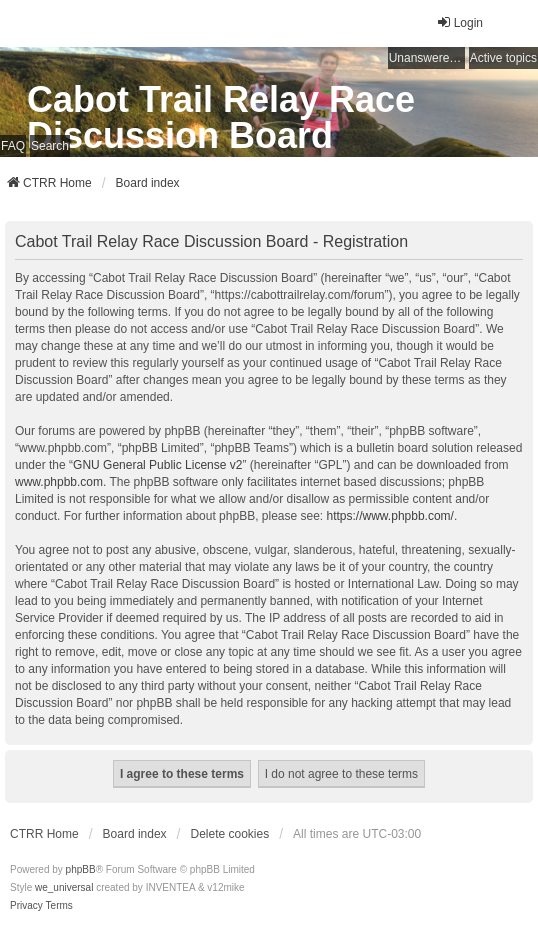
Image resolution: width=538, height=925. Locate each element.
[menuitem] (26, 906)
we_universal (64, 887)
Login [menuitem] (459, 22)
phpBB (81, 869)
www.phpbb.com (59, 482)
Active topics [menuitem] (503, 58)
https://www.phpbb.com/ (390, 516)
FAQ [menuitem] (13, 146)
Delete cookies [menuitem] (230, 834)
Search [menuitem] (50, 146)
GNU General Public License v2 (157, 465)
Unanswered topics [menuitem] (427, 58)
